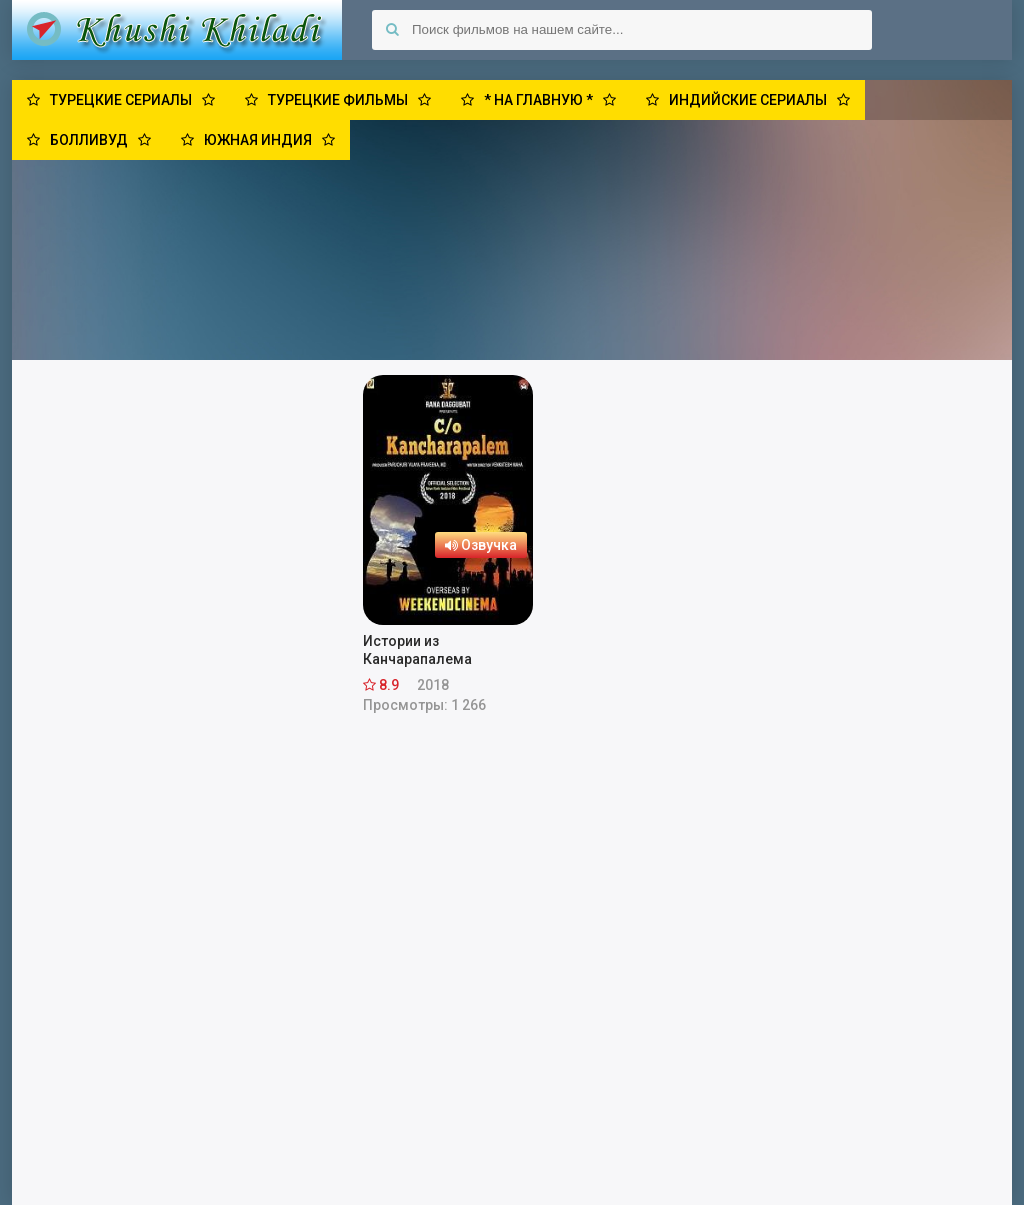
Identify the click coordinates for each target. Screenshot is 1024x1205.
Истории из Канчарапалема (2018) (417, 650)
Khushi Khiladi (177, 30)
